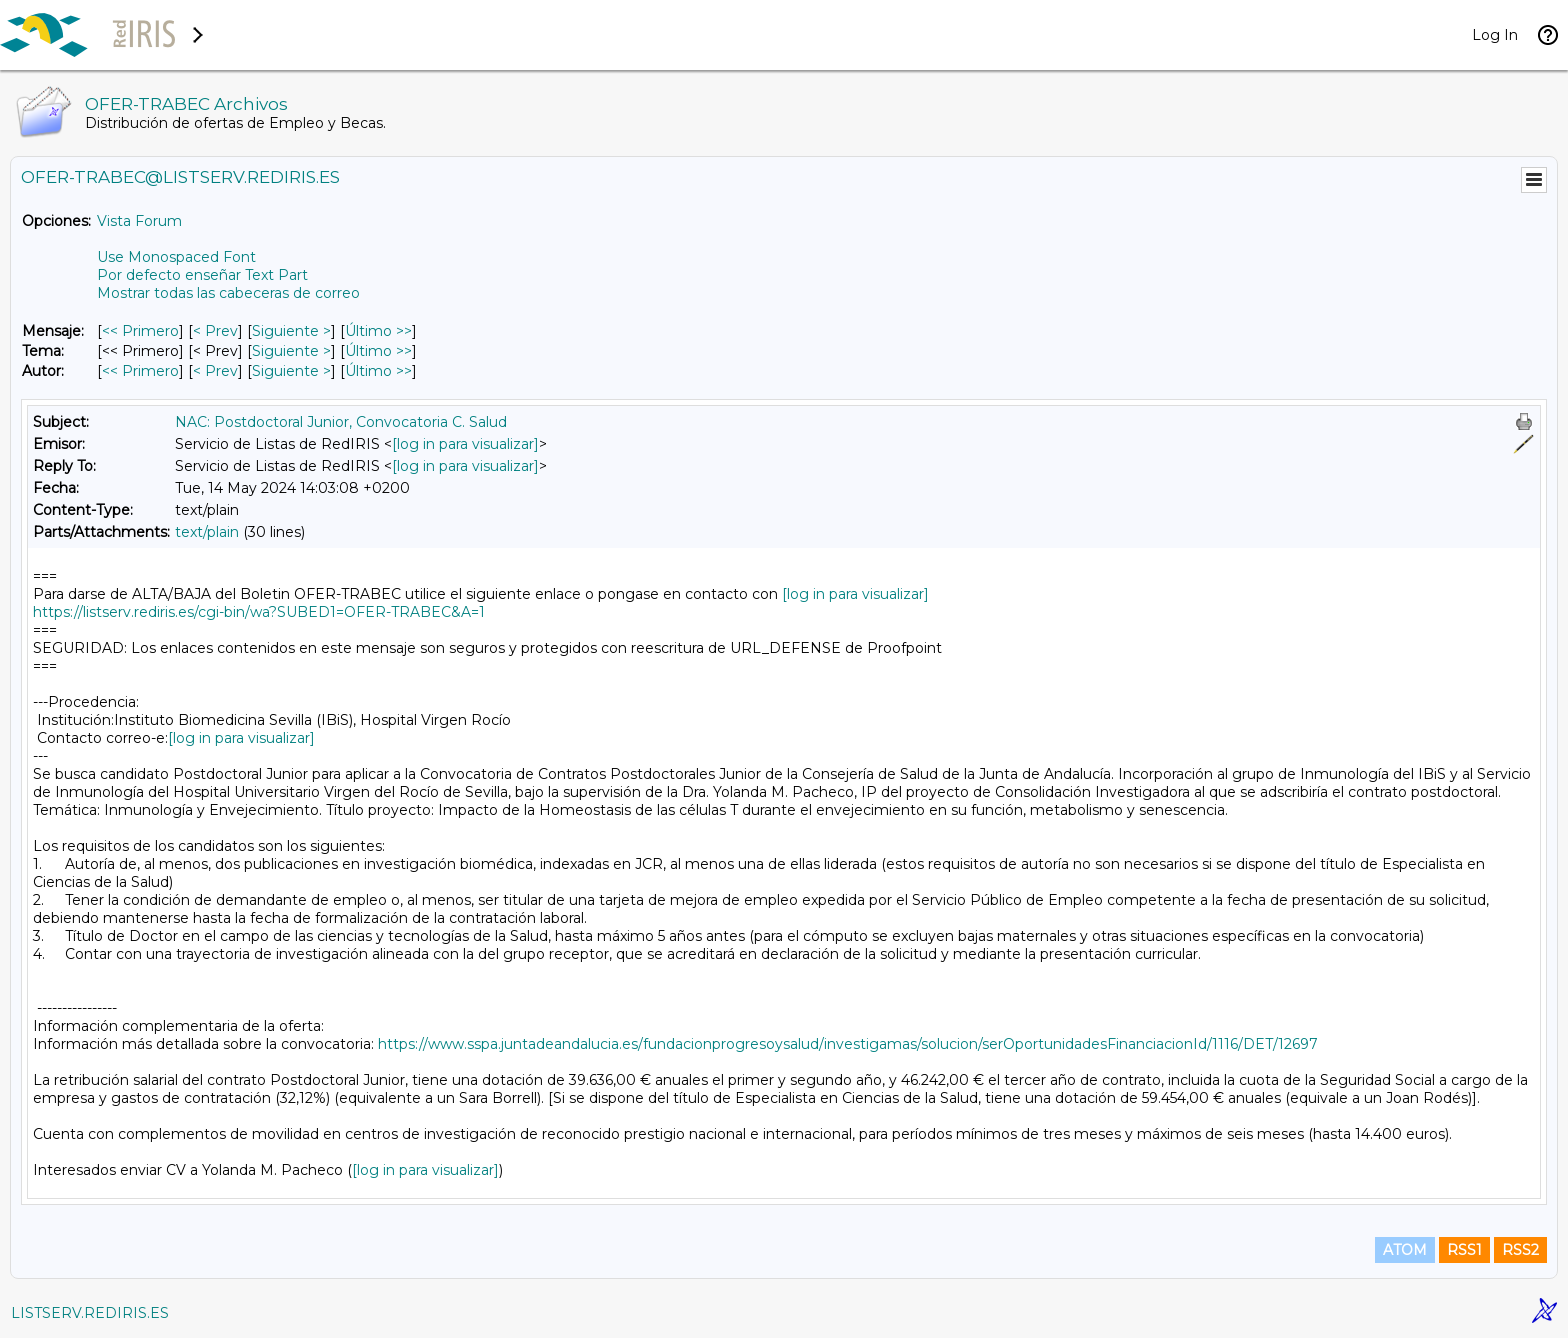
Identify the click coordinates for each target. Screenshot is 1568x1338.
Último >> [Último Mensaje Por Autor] (378, 371)
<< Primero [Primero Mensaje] (140, 331)
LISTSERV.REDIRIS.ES (90, 1313)
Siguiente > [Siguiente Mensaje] (291, 331)
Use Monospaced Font (176, 257)
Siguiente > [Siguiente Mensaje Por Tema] (291, 351)
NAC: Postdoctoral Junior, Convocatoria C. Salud (341, 422)
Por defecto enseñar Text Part (202, 275)
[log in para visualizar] (465, 444)
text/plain (207, 532)
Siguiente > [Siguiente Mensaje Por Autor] (291, 371)
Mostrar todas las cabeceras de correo (228, 293)
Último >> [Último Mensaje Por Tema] (378, 351)
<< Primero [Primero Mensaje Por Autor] (140, 371)
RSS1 (1464, 1250)
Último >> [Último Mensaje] (378, 331)
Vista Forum (139, 221)
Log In (1495, 35)
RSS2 (1520, 1250)
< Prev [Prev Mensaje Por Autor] (215, 371)
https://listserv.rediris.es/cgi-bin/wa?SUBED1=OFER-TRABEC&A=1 (259, 612)
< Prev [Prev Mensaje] (215, 331)
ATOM (1405, 1250)
